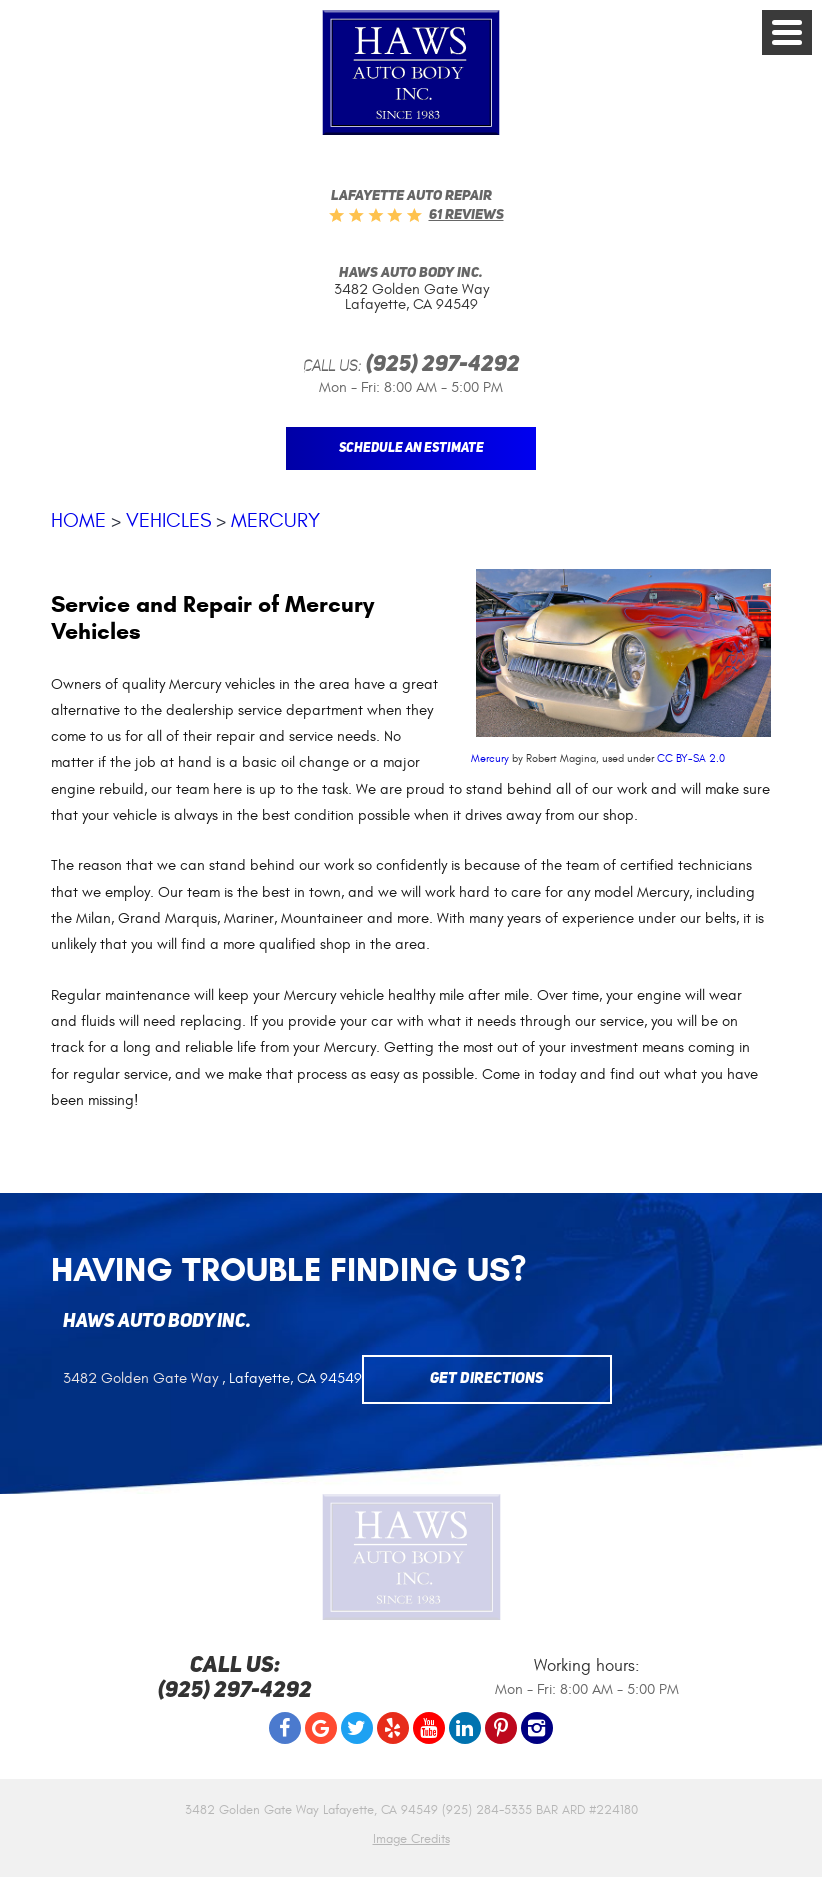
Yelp (393, 1728)
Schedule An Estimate (411, 448)
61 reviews (466, 215)
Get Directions (487, 1379)
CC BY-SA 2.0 (691, 758)
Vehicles (168, 520)
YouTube (429, 1728)
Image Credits (411, 1839)
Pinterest (501, 1728)
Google (321, 1728)
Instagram (537, 1728)
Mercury (275, 520)
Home (78, 520)
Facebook (285, 1728)
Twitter (357, 1728)
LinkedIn (465, 1728)
